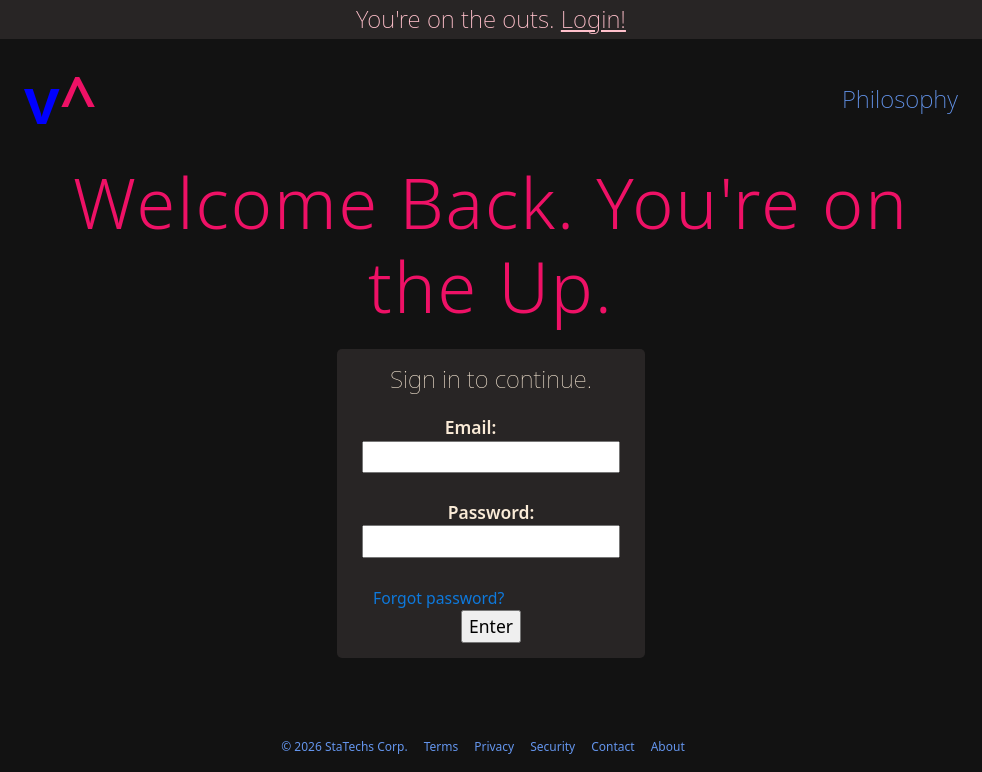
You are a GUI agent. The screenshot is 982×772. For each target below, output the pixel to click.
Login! (593, 18)
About (668, 746)
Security (552, 746)
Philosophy (900, 98)
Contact (612, 746)
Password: (491, 512)
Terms (441, 746)
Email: (471, 427)
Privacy (494, 746)
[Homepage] (60, 100)
